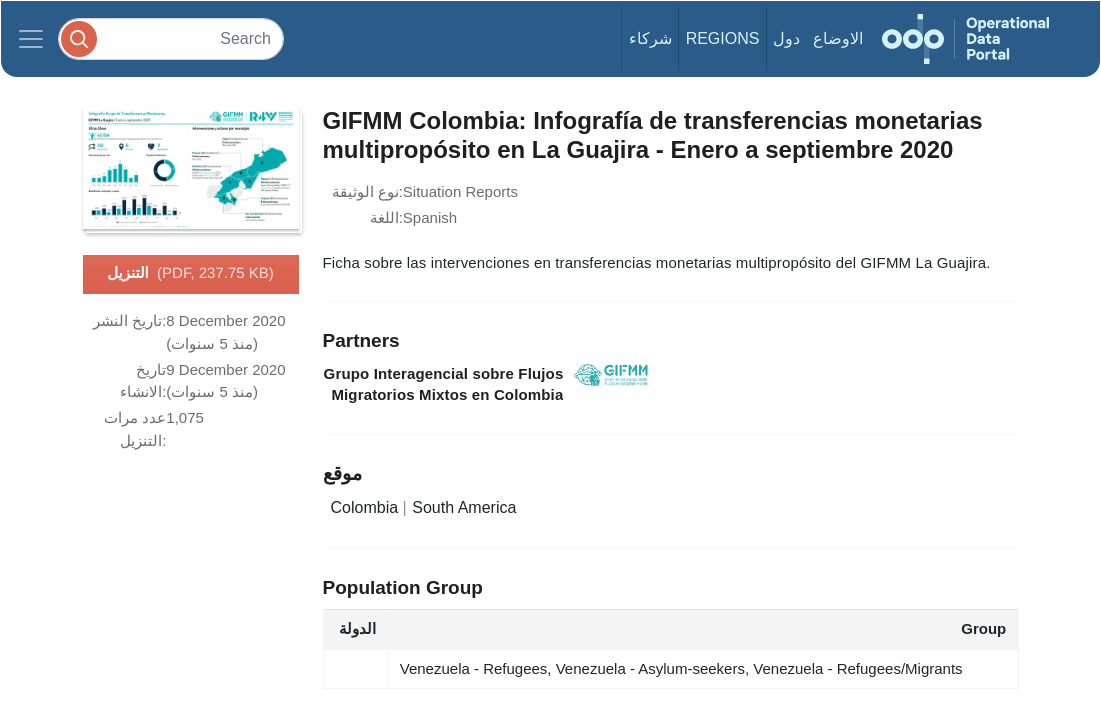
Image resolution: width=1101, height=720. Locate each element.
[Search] (171, 38)
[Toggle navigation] (31, 39)
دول (786, 38)
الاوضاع (838, 38)
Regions (723, 38)
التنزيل (190, 274)
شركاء (650, 38)
